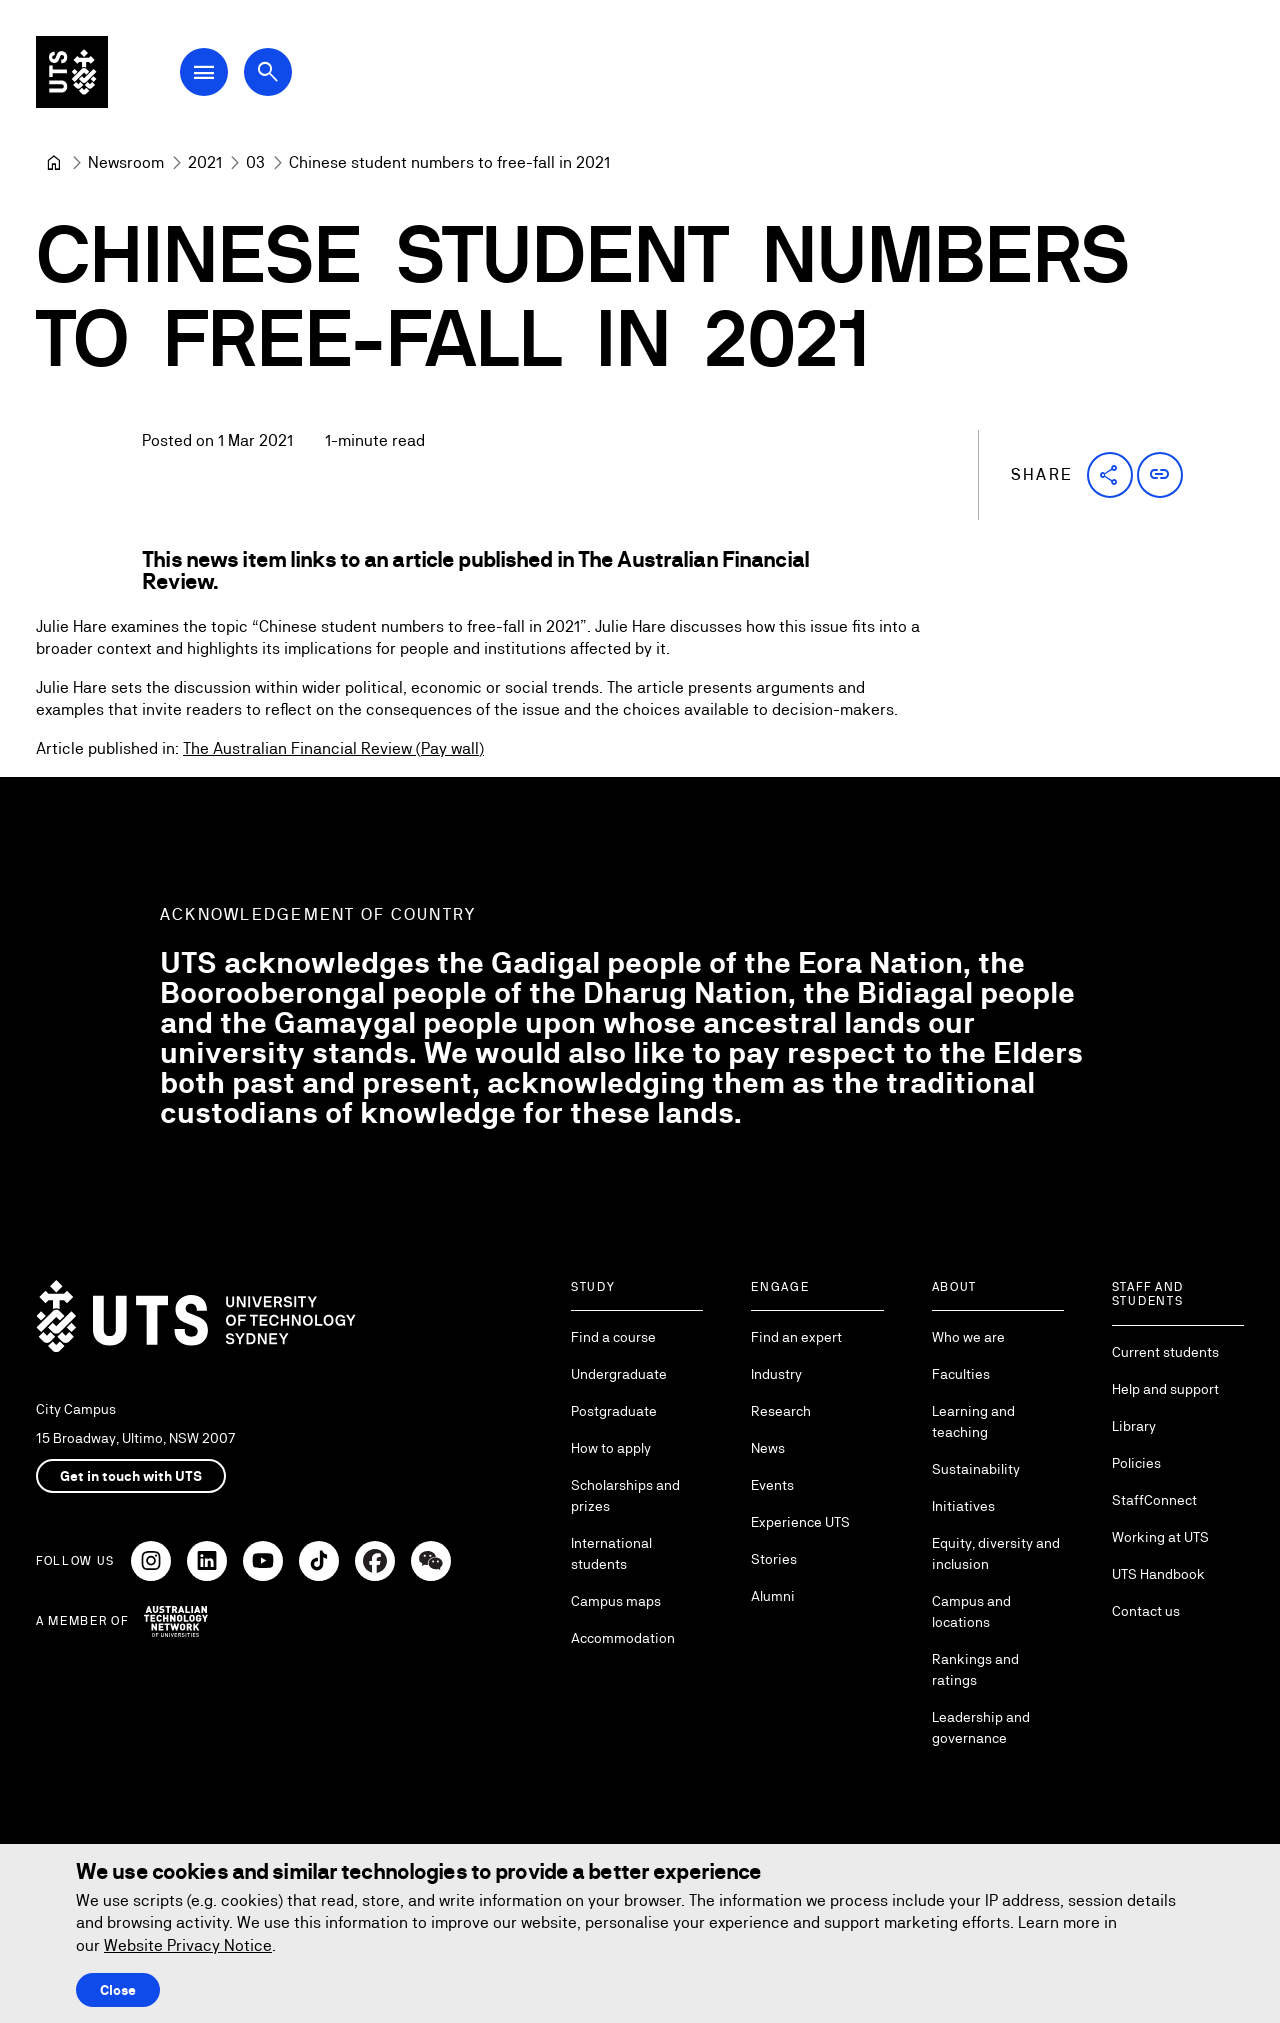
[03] (255, 163)
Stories (774, 1559)
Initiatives (963, 1506)
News (768, 1448)
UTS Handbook (1158, 1574)
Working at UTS (1160, 1537)
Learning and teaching (973, 1421)
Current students (1165, 1352)
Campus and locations (971, 1611)
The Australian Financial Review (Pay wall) (333, 748)
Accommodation (623, 1638)
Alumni (773, 1596)
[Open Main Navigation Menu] (204, 72)
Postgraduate (614, 1411)
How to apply (611, 1448)
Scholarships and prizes (625, 1495)
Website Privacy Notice (188, 1945)
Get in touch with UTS (131, 1476)
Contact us (1146, 1611)
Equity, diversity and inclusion (996, 1553)
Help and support (1165, 1389)
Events (772, 1485)
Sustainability (976, 1469)
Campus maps (616, 1601)
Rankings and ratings (975, 1669)
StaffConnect (1154, 1500)
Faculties (961, 1374)
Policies (1136, 1463)
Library (1134, 1426)
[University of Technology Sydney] (54, 163)
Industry (776, 1374)
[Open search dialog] (268, 72)
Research (781, 1411)
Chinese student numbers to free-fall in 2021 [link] (449, 162)
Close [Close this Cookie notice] (118, 1990)
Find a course (613, 1337)
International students (611, 1553)
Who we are (968, 1337)
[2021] (205, 163)
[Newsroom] (126, 163)
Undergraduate (619, 1374)
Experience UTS (800, 1522)
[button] (1110, 475)
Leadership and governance (981, 1727)
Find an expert (796, 1337)
